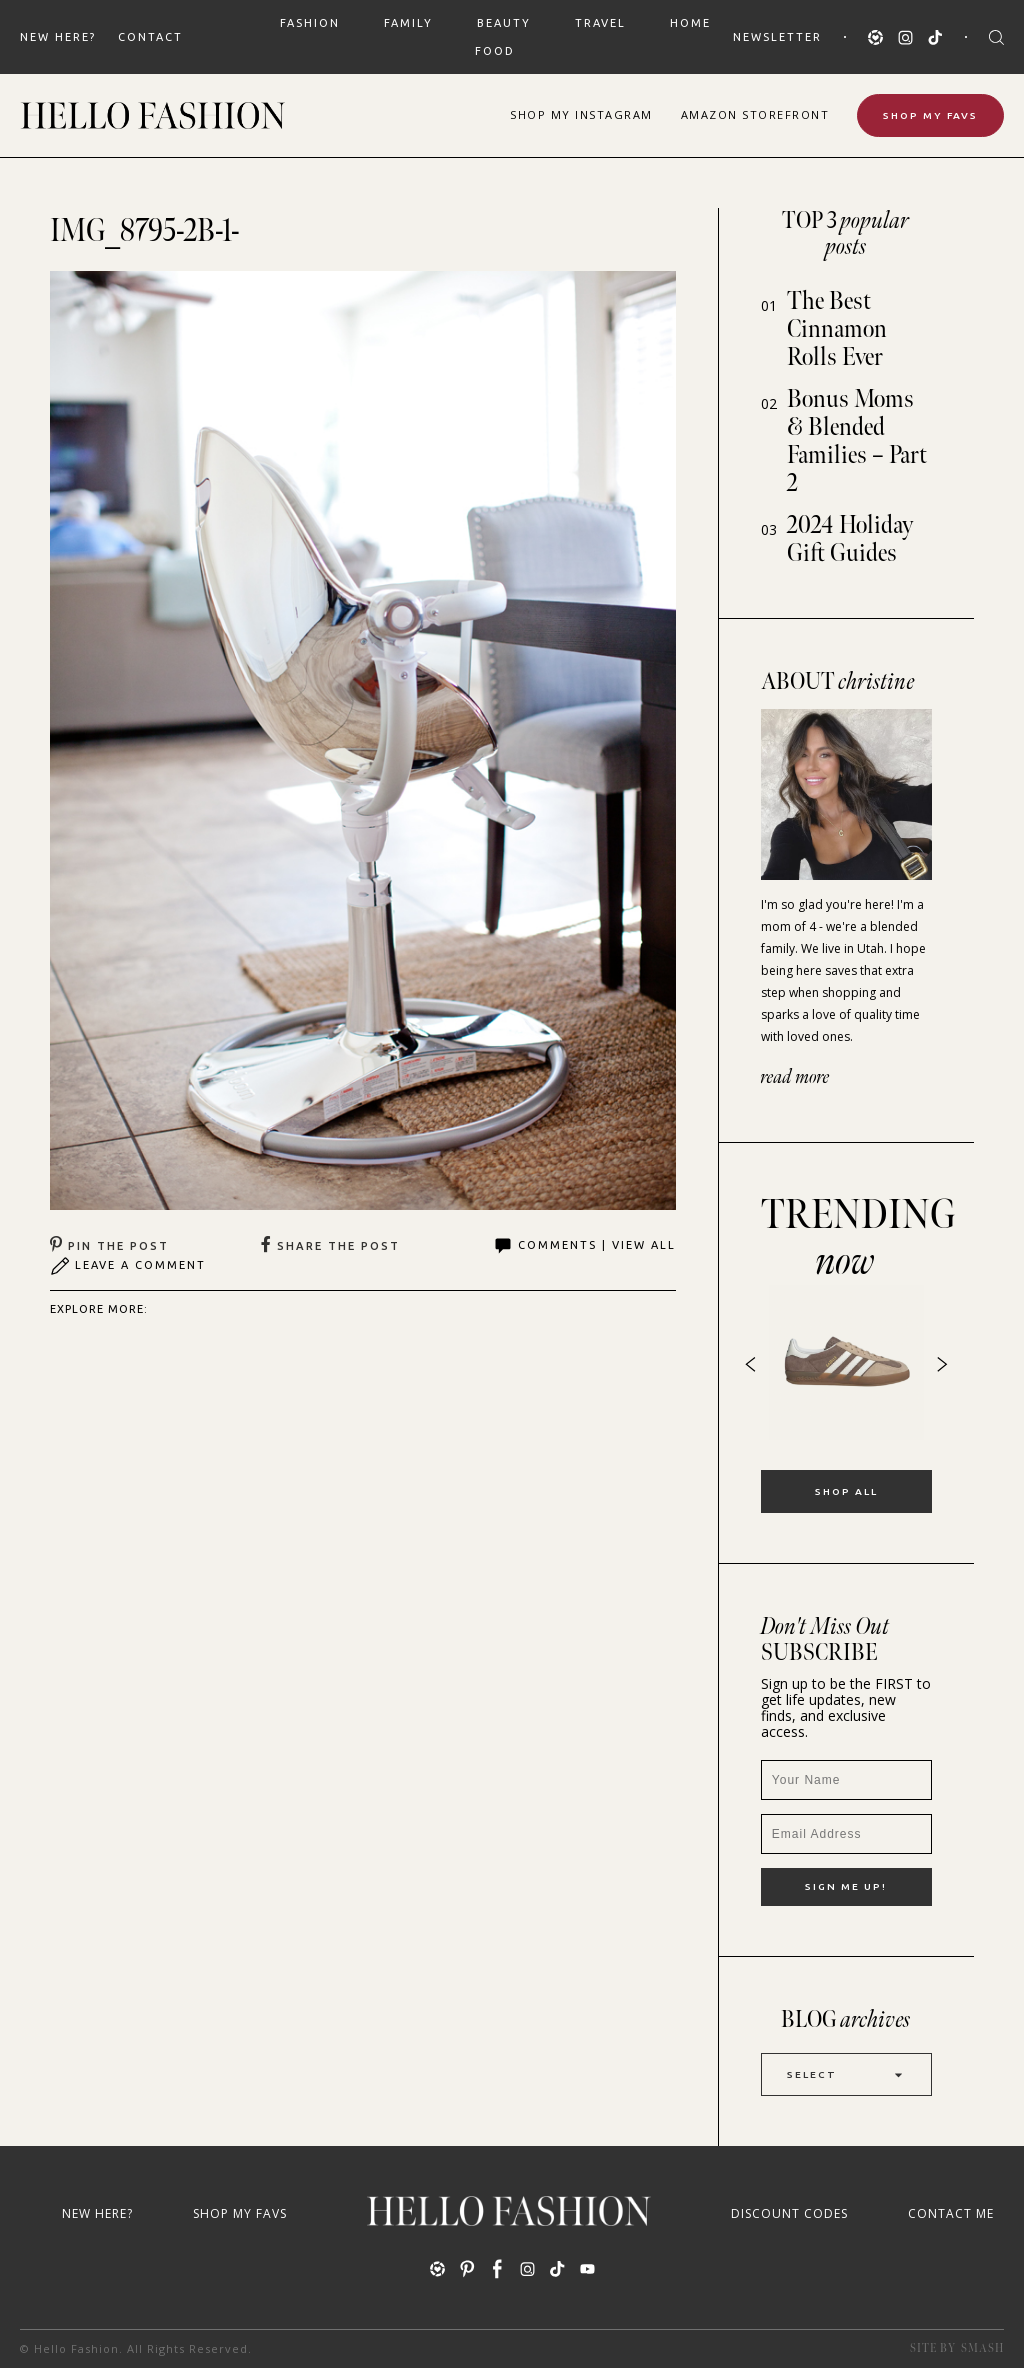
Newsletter (777, 37)
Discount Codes (789, 2213)
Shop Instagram (581, 114)
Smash (982, 2348)
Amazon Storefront (755, 114)
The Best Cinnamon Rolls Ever (837, 329)
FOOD (495, 51)
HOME (690, 23)
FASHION (310, 23)
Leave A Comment (128, 1266)
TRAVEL (600, 23)
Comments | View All (584, 1246)
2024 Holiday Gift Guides (850, 539)
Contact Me (951, 2213)
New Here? (58, 37)
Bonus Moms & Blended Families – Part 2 (857, 441)
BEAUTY (504, 23)
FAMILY (408, 23)
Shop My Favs (930, 115)
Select (846, 2074)
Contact (150, 37)
